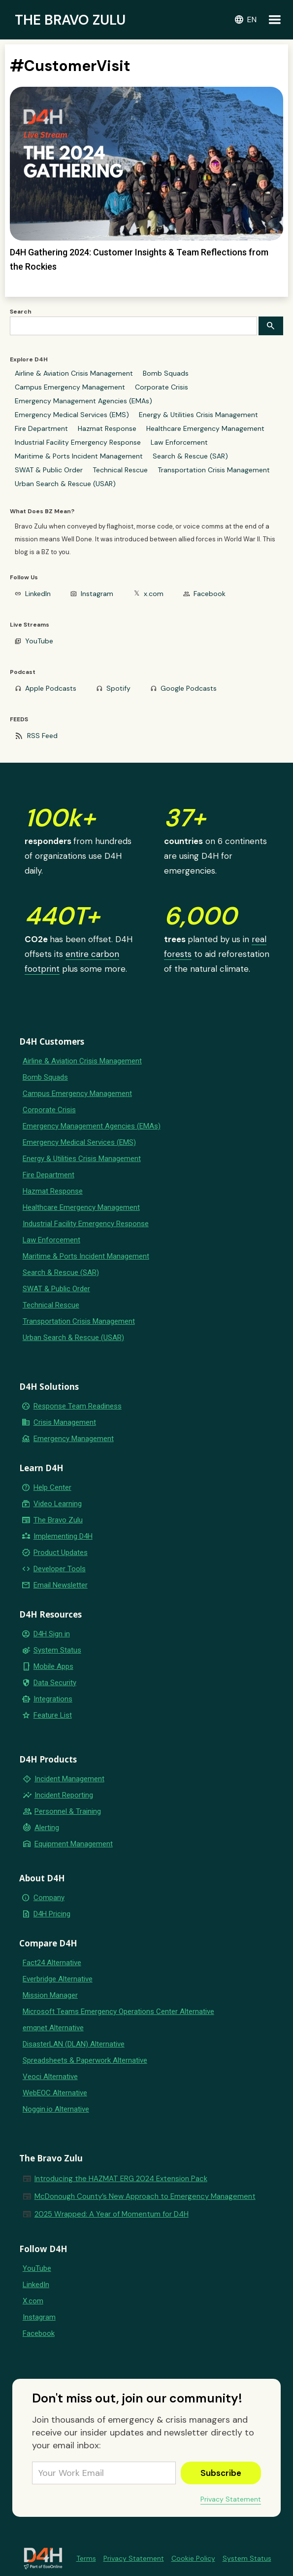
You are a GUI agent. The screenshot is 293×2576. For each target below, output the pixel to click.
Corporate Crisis (161, 387)
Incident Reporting (63, 1795)
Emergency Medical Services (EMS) (72, 414)
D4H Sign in (51, 1633)
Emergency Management (73, 1438)
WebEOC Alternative (55, 2092)
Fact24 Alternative (52, 1962)
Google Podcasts (189, 688)
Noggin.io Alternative (56, 2109)
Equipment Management (73, 1843)
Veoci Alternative (50, 2076)
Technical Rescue (120, 469)
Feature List (52, 1715)
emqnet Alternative (53, 2027)
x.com (153, 593)
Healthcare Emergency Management (205, 428)
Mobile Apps (53, 1666)
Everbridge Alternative (58, 1979)
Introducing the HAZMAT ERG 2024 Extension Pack (120, 2179)
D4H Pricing (51, 1913)
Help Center (52, 1487)
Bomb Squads (166, 373)
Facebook (210, 593)
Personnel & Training (67, 1811)
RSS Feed (42, 735)
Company (49, 1897)
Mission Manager (50, 1995)
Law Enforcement (179, 442)
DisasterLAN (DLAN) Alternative (74, 2044)
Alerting (46, 1827)
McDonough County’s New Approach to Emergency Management (145, 2196)
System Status (57, 1650)
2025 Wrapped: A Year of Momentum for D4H (111, 2214)
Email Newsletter (60, 1585)
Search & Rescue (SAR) (190, 456)
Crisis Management (64, 1422)
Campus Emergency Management (70, 387)
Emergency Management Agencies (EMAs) (83, 400)
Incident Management (69, 1778)
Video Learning (57, 1503)
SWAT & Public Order (49, 469)
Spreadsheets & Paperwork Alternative (85, 2060)
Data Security (54, 1682)
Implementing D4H (63, 1536)
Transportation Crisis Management (214, 469)
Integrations (52, 1698)
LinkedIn (38, 593)
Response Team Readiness (77, 1406)
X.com (33, 2300)
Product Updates (60, 1552)
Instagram (97, 593)
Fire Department (41, 428)
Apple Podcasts (50, 688)
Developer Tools (59, 1568)
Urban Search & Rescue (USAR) (65, 483)
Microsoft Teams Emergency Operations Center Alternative (118, 2011)
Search (21, 312)
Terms (86, 2558)
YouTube (39, 640)
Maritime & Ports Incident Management (79, 456)
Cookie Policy (193, 2558)
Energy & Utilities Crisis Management (198, 414)
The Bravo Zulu (58, 1520)
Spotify (118, 688)
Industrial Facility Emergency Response (78, 442)
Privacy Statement (230, 2499)
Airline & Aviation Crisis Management (74, 373)
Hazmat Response (107, 428)
